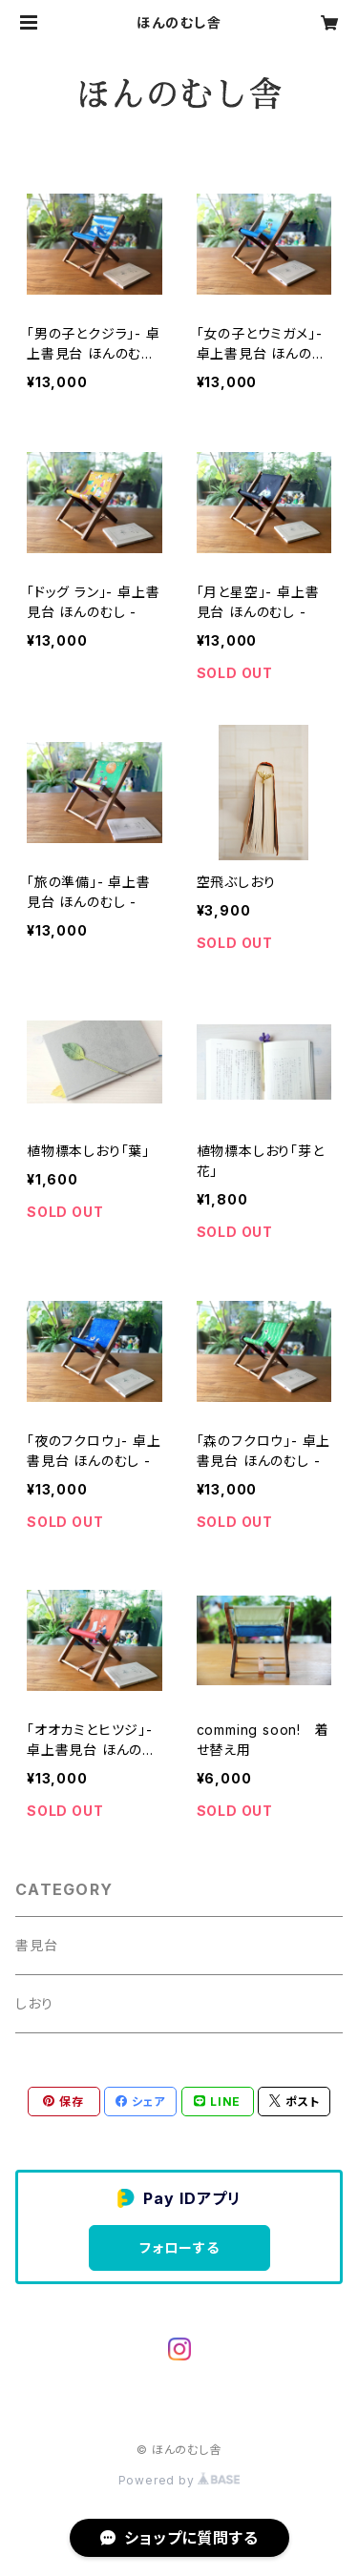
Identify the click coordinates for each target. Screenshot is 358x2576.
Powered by (179, 2480)
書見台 (36, 1945)
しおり (34, 2003)
